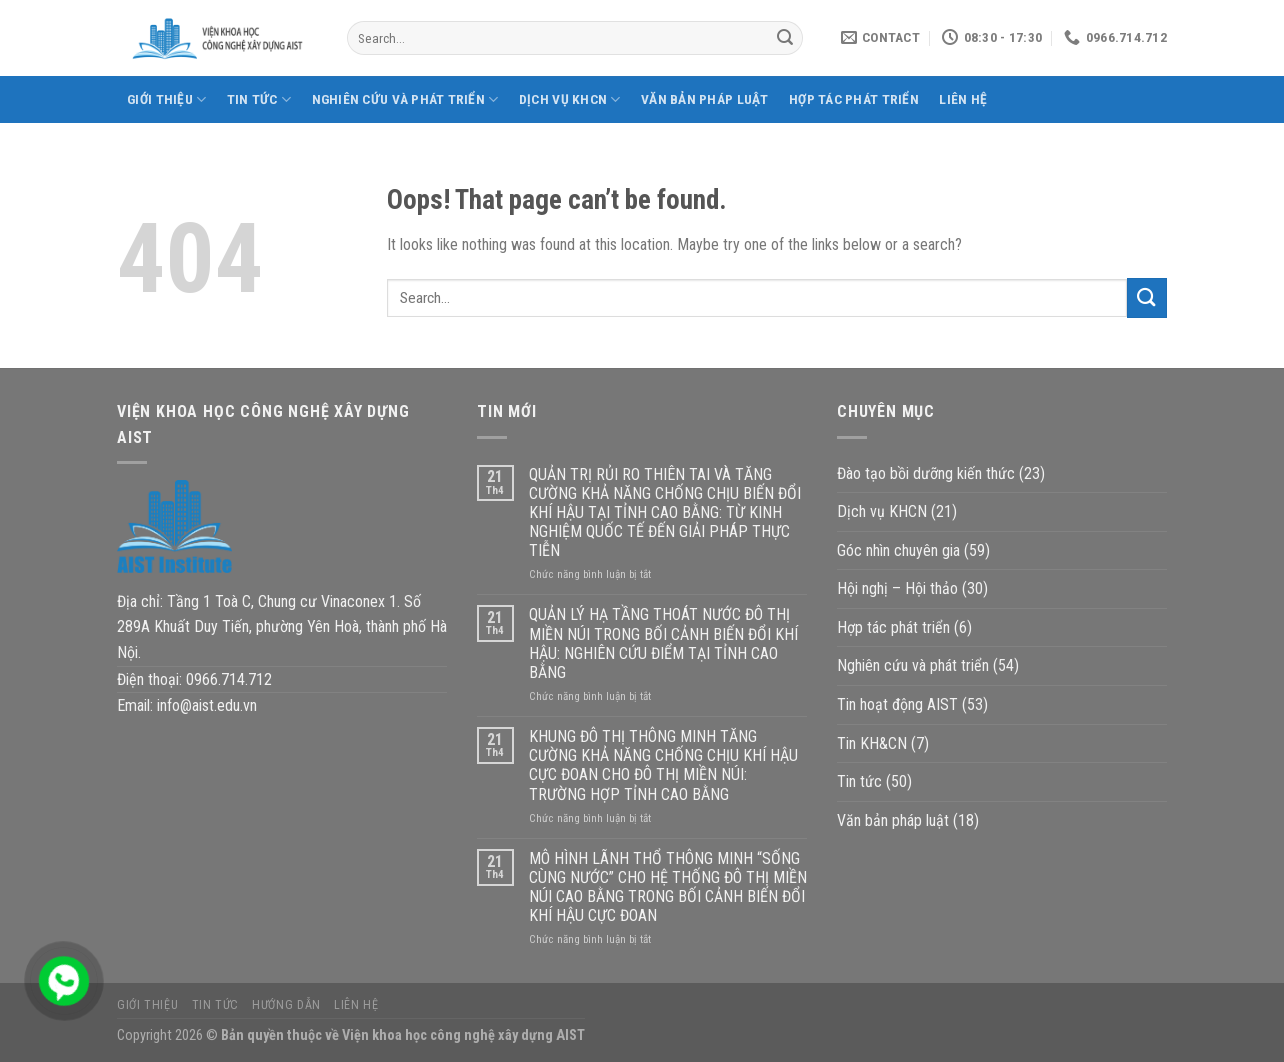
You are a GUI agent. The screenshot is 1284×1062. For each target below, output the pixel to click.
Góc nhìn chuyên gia (898, 550)
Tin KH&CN (872, 743)
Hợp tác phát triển (854, 99)
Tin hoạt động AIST (897, 704)
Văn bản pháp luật (705, 99)
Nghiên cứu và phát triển (405, 99)
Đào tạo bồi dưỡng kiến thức (926, 473)
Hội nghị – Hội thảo (897, 588)
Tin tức (259, 99)
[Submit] (785, 38)
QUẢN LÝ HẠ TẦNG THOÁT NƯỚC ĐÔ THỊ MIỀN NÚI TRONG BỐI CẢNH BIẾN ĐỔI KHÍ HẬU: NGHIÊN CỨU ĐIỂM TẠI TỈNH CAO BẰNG (663, 643)
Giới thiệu (166, 99)
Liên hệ (963, 99)
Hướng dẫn (286, 1005)
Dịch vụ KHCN (570, 99)
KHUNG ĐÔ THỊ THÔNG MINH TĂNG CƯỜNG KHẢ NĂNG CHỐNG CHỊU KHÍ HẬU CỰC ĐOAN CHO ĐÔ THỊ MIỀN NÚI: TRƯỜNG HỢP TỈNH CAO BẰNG (663, 765)
